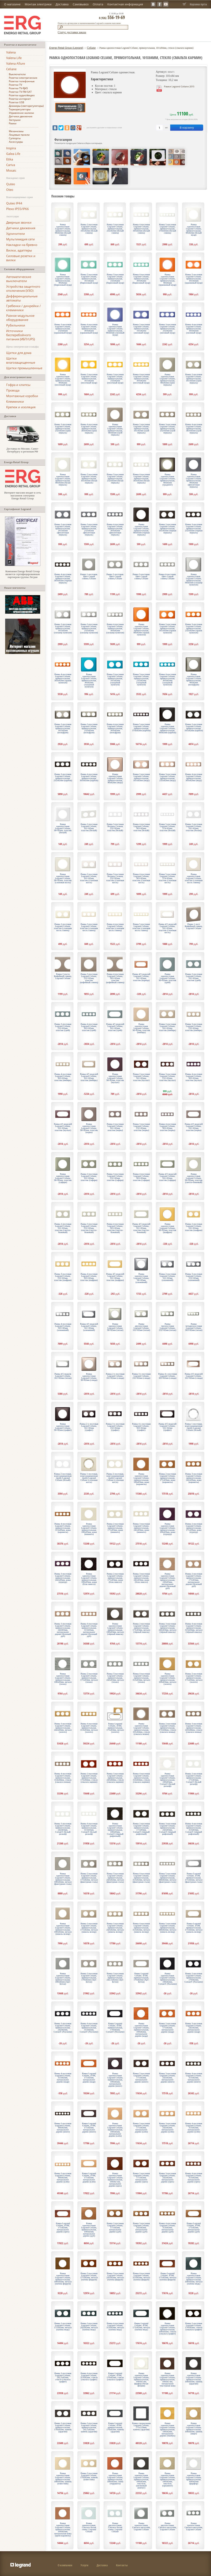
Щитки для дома (18, 353)
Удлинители (15, 233)
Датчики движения (20, 116)
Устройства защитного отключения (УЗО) (23, 288)
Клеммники (15, 401)
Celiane (11, 69)
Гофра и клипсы (18, 385)
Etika (9, 159)
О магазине (12, 4)
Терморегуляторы (19, 109)
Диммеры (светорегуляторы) (26, 106)
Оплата (98, 4)
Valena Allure (15, 63)
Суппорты (15, 138)
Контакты (122, 2565)
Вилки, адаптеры (19, 250)
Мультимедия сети (20, 239)
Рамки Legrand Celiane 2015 (179, 86)
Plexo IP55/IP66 (17, 209)
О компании (65, 2565)
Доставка (62, 4)
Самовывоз (81, 4)
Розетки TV (15, 85)
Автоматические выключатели (18, 279)
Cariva (10, 165)
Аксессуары (16, 142)
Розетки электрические (23, 77)
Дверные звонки (19, 222)
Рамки (12, 123)
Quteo (10, 184)
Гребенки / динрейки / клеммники (23, 308)
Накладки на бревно (21, 245)
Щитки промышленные (24, 368)
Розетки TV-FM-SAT (20, 92)
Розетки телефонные (22, 81)
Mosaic (11, 170)
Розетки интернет (20, 99)
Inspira (11, 148)
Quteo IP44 (14, 203)
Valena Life (14, 58)
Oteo (9, 189)
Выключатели (17, 74)
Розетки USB (16, 102)
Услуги (84, 2565)
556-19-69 (112, 17)
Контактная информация (125, 4)
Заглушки (15, 120)
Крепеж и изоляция (20, 407)
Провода (12, 390)
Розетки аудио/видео (22, 95)
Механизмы (16, 131)
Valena (11, 52)
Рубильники (15, 325)
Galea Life (13, 154)
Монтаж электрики (38, 4)
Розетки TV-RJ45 (18, 88)
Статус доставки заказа (72, 32)
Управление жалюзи (21, 113)
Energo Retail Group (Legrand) (66, 47)
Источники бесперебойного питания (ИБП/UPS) (20, 335)
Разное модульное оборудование (20, 317)
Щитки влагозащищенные (20, 360)
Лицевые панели (19, 134)
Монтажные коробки (22, 396)
